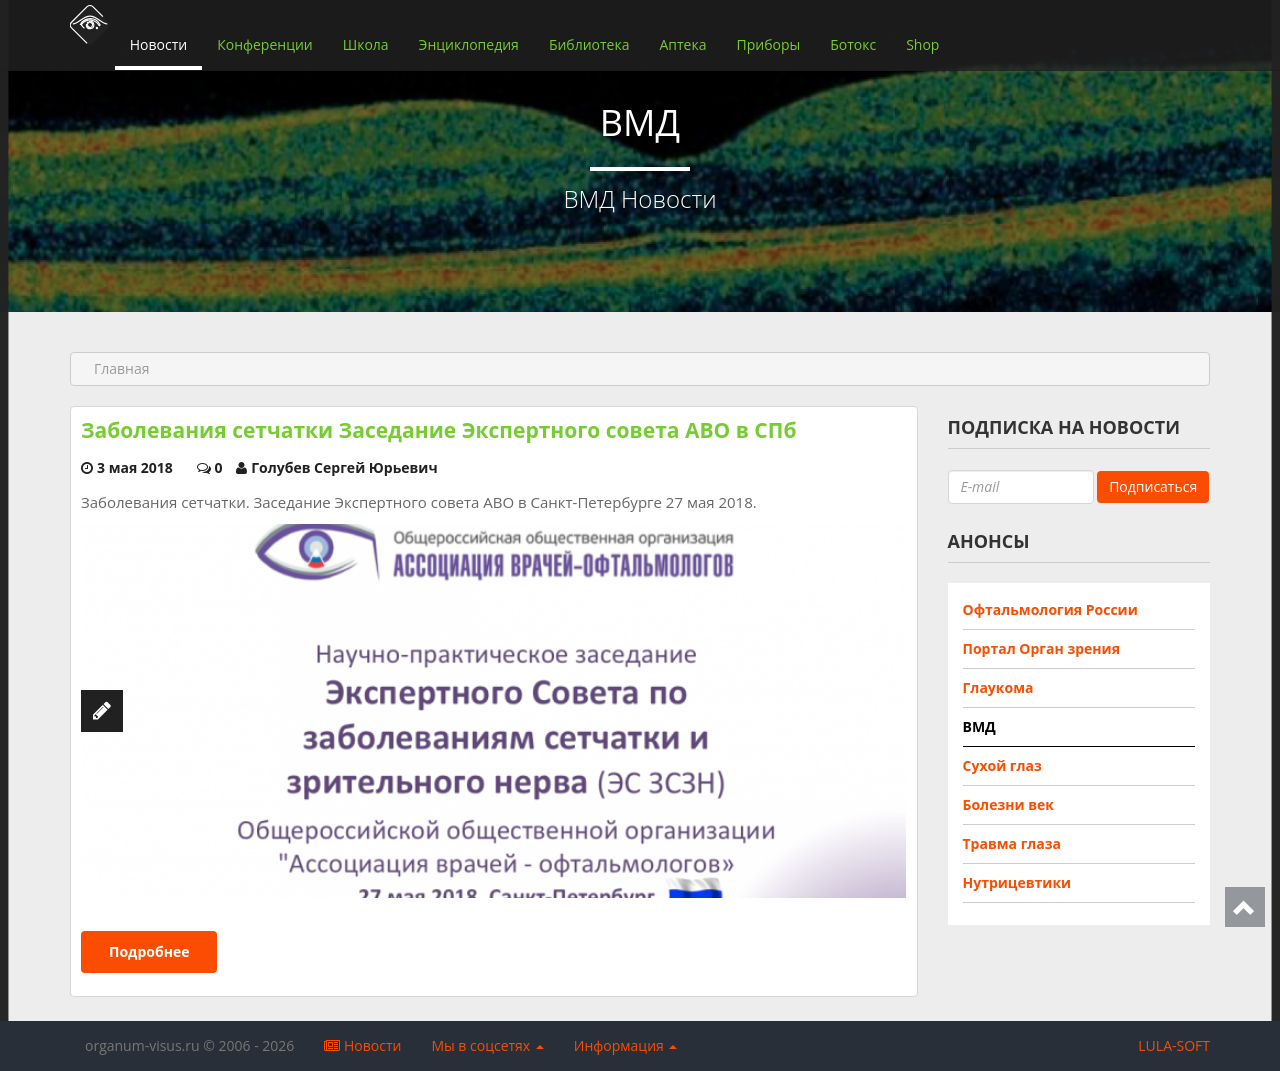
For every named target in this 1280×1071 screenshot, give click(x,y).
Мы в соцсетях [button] (487, 1045)
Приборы (768, 44)
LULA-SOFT (1174, 1045)
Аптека (682, 44)
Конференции (265, 44)
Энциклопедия (469, 44)
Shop (922, 44)
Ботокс (853, 44)
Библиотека (589, 44)
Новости (158, 44)
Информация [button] (626, 1045)
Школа (366, 44)
